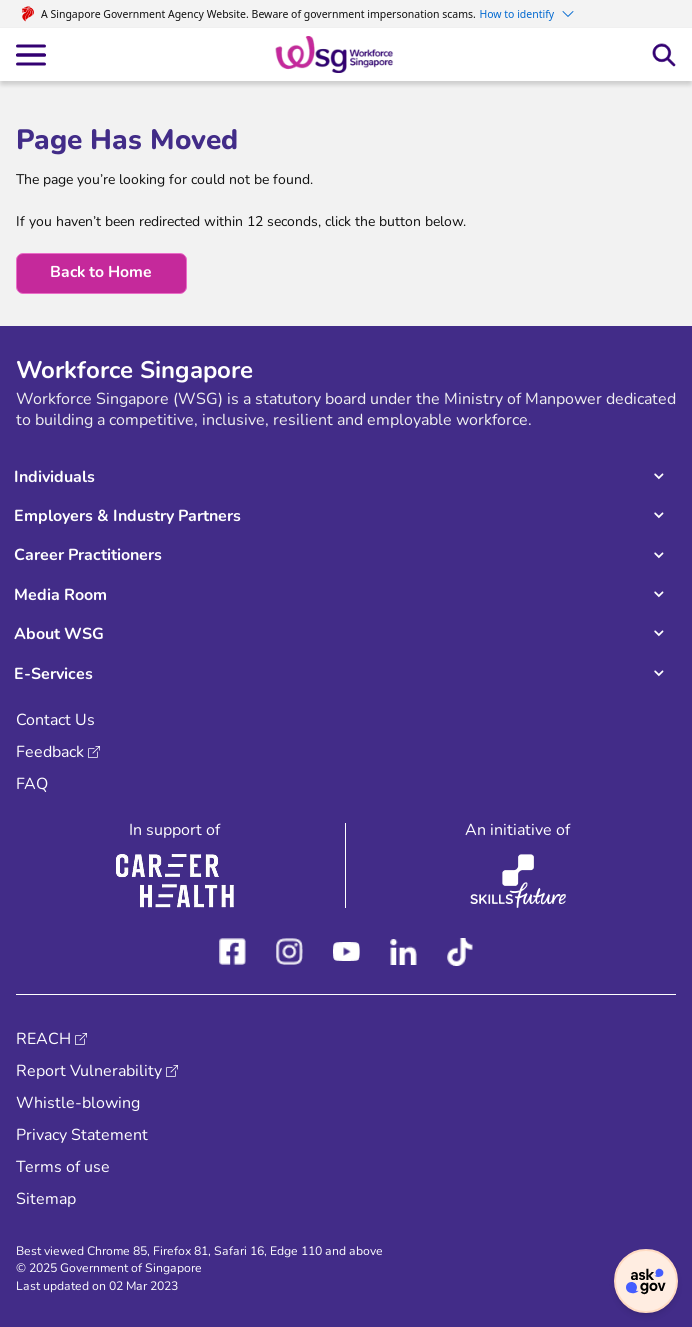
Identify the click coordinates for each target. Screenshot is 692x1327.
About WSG (59, 634)
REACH (43, 1039)
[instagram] (289, 948)
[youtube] (346, 948)
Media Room (60, 595)
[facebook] (232, 948)
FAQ (32, 784)
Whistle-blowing (78, 1103)
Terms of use (63, 1167)
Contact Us (55, 720)
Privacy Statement (82, 1135)
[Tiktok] (460, 948)
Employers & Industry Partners (127, 516)
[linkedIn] (403, 948)
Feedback (50, 752)
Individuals (54, 477)
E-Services (53, 674)
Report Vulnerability (89, 1071)
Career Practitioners (88, 555)
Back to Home (101, 272)
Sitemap (46, 1199)
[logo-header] (334, 53)
